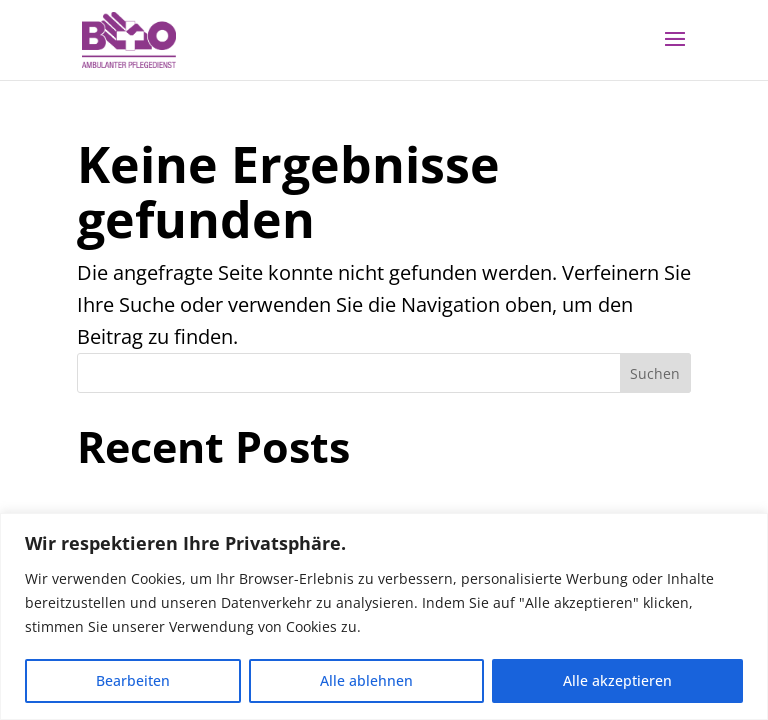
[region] (384, 616)
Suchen (655, 373)
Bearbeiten (133, 680)
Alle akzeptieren (617, 680)
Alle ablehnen (366, 680)
